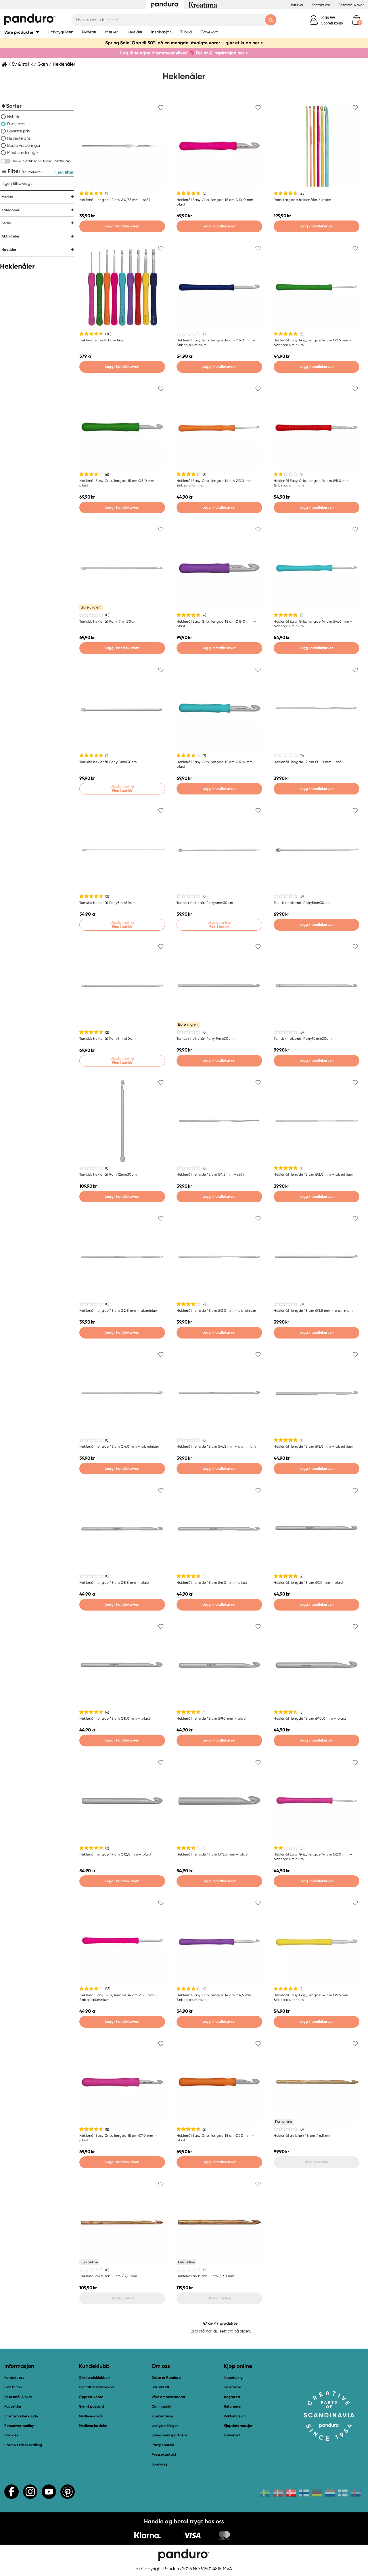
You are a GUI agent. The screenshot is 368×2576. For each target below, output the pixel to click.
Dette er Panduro (166, 2377)
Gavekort (232, 2435)
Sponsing (159, 2464)
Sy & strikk (22, 64)
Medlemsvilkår (91, 2416)
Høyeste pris (19, 138)
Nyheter (14, 116)
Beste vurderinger (24, 145)
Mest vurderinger (23, 152)
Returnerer (233, 2406)
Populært (16, 123)
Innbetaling (233, 2377)
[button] (21, 32)
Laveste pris (18, 131)
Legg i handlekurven (122, 226)
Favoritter (13, 2406)
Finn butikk (13, 2387)
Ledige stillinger (165, 2425)
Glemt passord (91, 2406)
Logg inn (328, 17)
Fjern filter (64, 172)
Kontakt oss (321, 5)
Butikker (297, 5)
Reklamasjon (235, 2416)
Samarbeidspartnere (169, 2435)
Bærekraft (160, 2387)
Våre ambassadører (168, 2397)
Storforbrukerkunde (21, 2416)
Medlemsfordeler (93, 2425)
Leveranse (232, 2387)
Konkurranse (162, 2416)
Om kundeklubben (94, 2377)
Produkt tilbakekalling (23, 2445)
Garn (42, 64)
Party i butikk (163, 2445)
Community (161, 2406)
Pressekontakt (164, 2454)
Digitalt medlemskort (97, 2387)
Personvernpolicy (19, 2425)
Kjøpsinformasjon (238, 2425)
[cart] (356, 20)
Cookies (11, 2435)
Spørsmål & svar (351, 5)
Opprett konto (332, 23)
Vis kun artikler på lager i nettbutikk (42, 161)
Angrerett (232, 2397)
